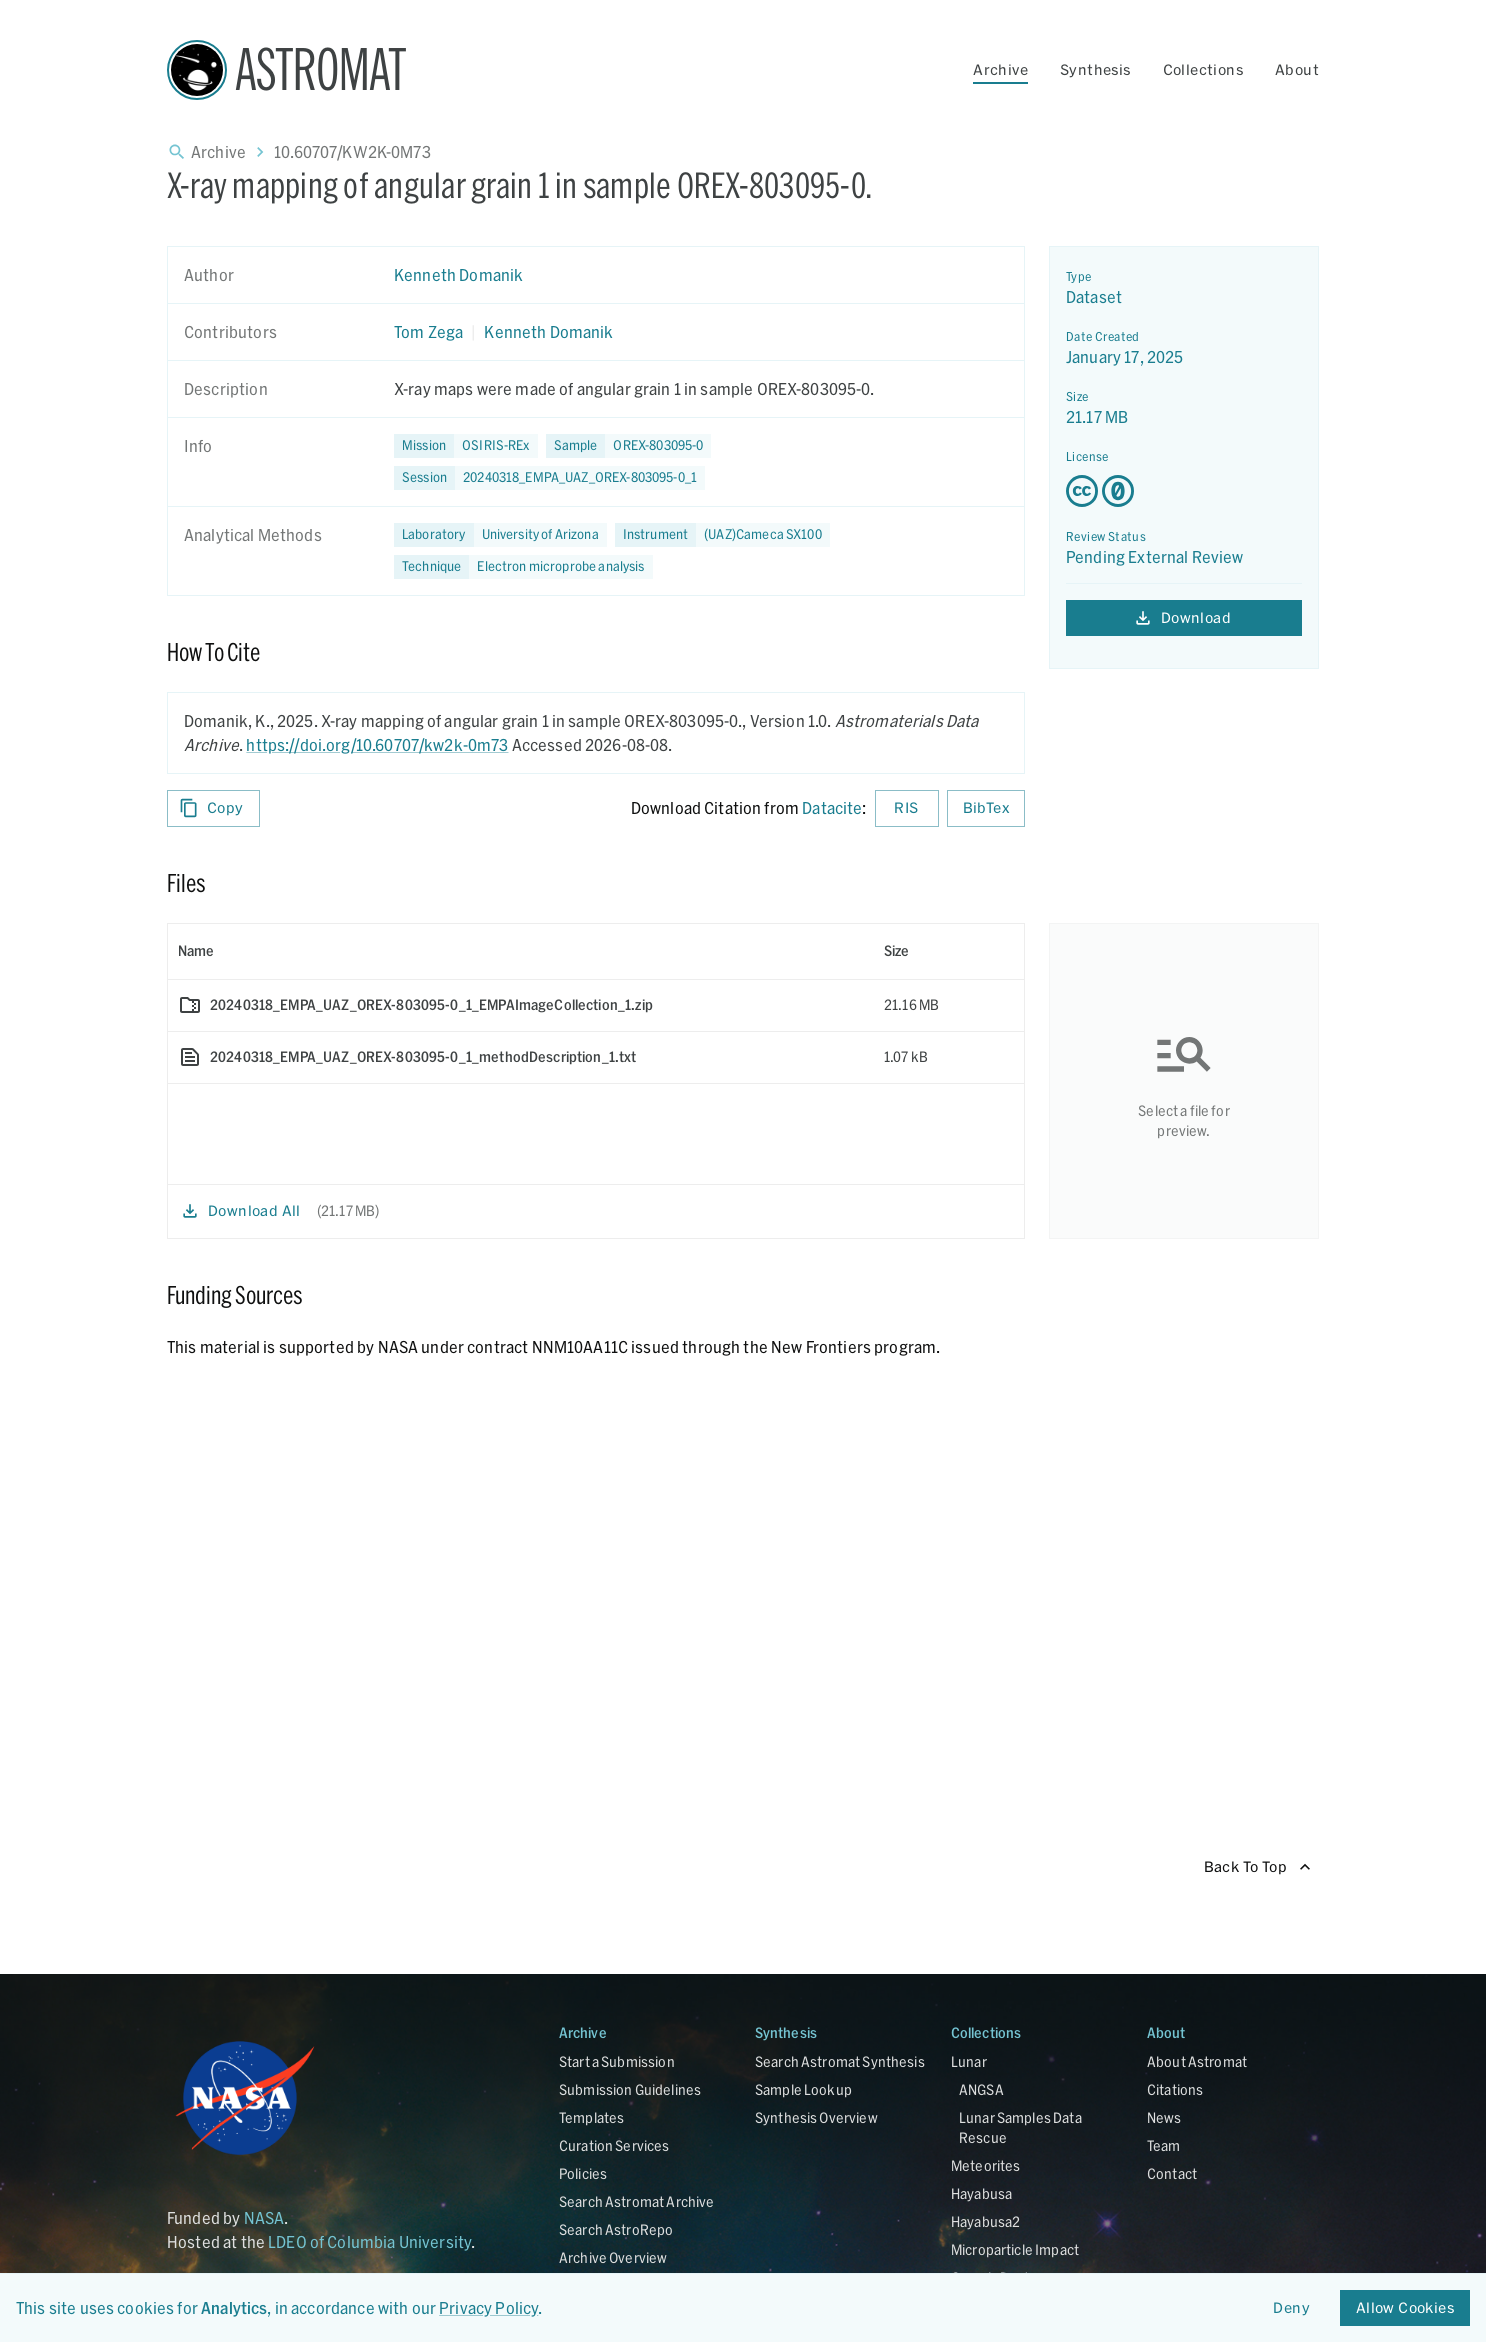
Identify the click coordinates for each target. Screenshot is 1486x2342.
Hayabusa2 (985, 2221)
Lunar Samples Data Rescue (1020, 2127)
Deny (1292, 2308)
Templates (591, 2117)
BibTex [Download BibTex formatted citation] (986, 808)
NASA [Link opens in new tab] (264, 2217)
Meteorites (986, 2165)
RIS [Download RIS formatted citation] (907, 808)
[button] (629, 446)
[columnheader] (521, 951)
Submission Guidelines (630, 2089)
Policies (583, 2173)
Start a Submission (617, 2061)
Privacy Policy (488, 2307)
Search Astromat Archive (636, 2201)
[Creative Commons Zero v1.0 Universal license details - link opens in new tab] (1184, 491)
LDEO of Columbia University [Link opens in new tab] (369, 2241)
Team (1164, 2145)
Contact (1172, 2173)
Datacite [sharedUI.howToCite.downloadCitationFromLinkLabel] (832, 807)
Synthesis (1095, 69)
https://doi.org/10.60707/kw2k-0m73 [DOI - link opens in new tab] (377, 744)
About (1297, 69)
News (1164, 2117)
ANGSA (981, 2089)
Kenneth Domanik (458, 274)
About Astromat (1197, 2061)
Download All (242, 1211)
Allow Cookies (1405, 2308)
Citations (1175, 2089)
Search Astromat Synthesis (840, 2061)
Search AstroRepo (616, 2229)
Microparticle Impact (1015, 2249)
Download (1184, 618)
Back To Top (1257, 1867)
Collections (1203, 69)
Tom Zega (428, 331)
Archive (1000, 69)
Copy (213, 808)
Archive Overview (613, 2257)
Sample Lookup (803, 2089)
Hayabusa (981, 2193)
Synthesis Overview (816, 2117)
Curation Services (614, 2145)
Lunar (969, 2061)
